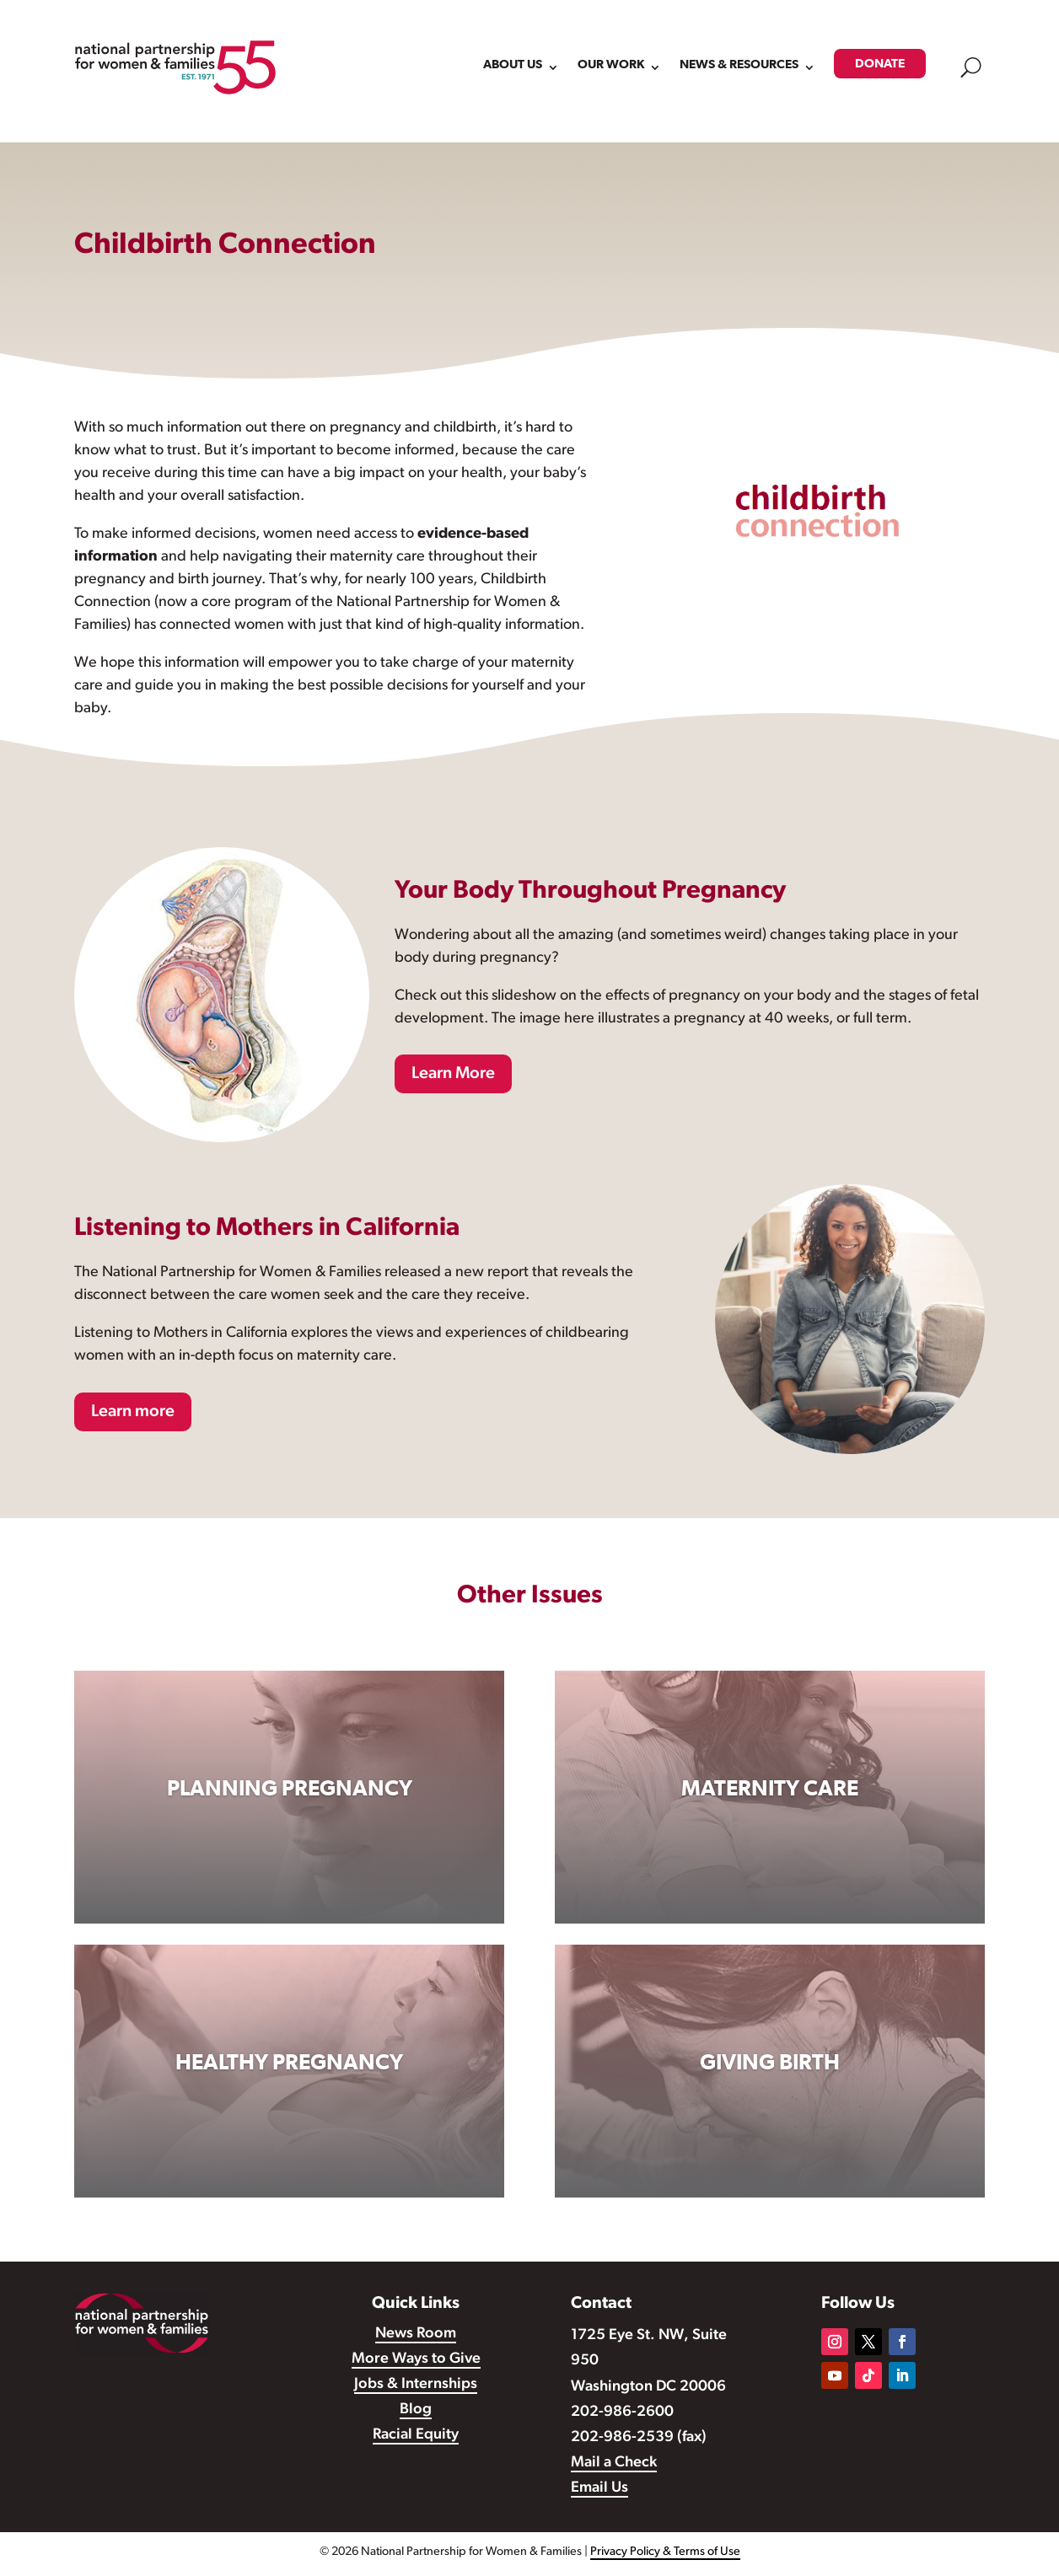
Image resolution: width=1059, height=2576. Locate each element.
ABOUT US (512, 64)
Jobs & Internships (415, 2384)
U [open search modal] (970, 67)
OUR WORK (611, 64)
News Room (415, 2334)
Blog (416, 2410)
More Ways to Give (416, 2359)
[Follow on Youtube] (834, 2375)
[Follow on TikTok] (868, 2375)
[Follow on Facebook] (902, 2341)
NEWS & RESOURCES (739, 64)
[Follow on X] (868, 2341)
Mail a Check (614, 2463)
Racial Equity (416, 2435)
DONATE (880, 63)
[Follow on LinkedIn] (902, 2375)
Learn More (453, 1073)
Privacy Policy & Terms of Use (665, 2552)
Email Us (599, 2488)
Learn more (133, 1411)
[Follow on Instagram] (834, 2341)
